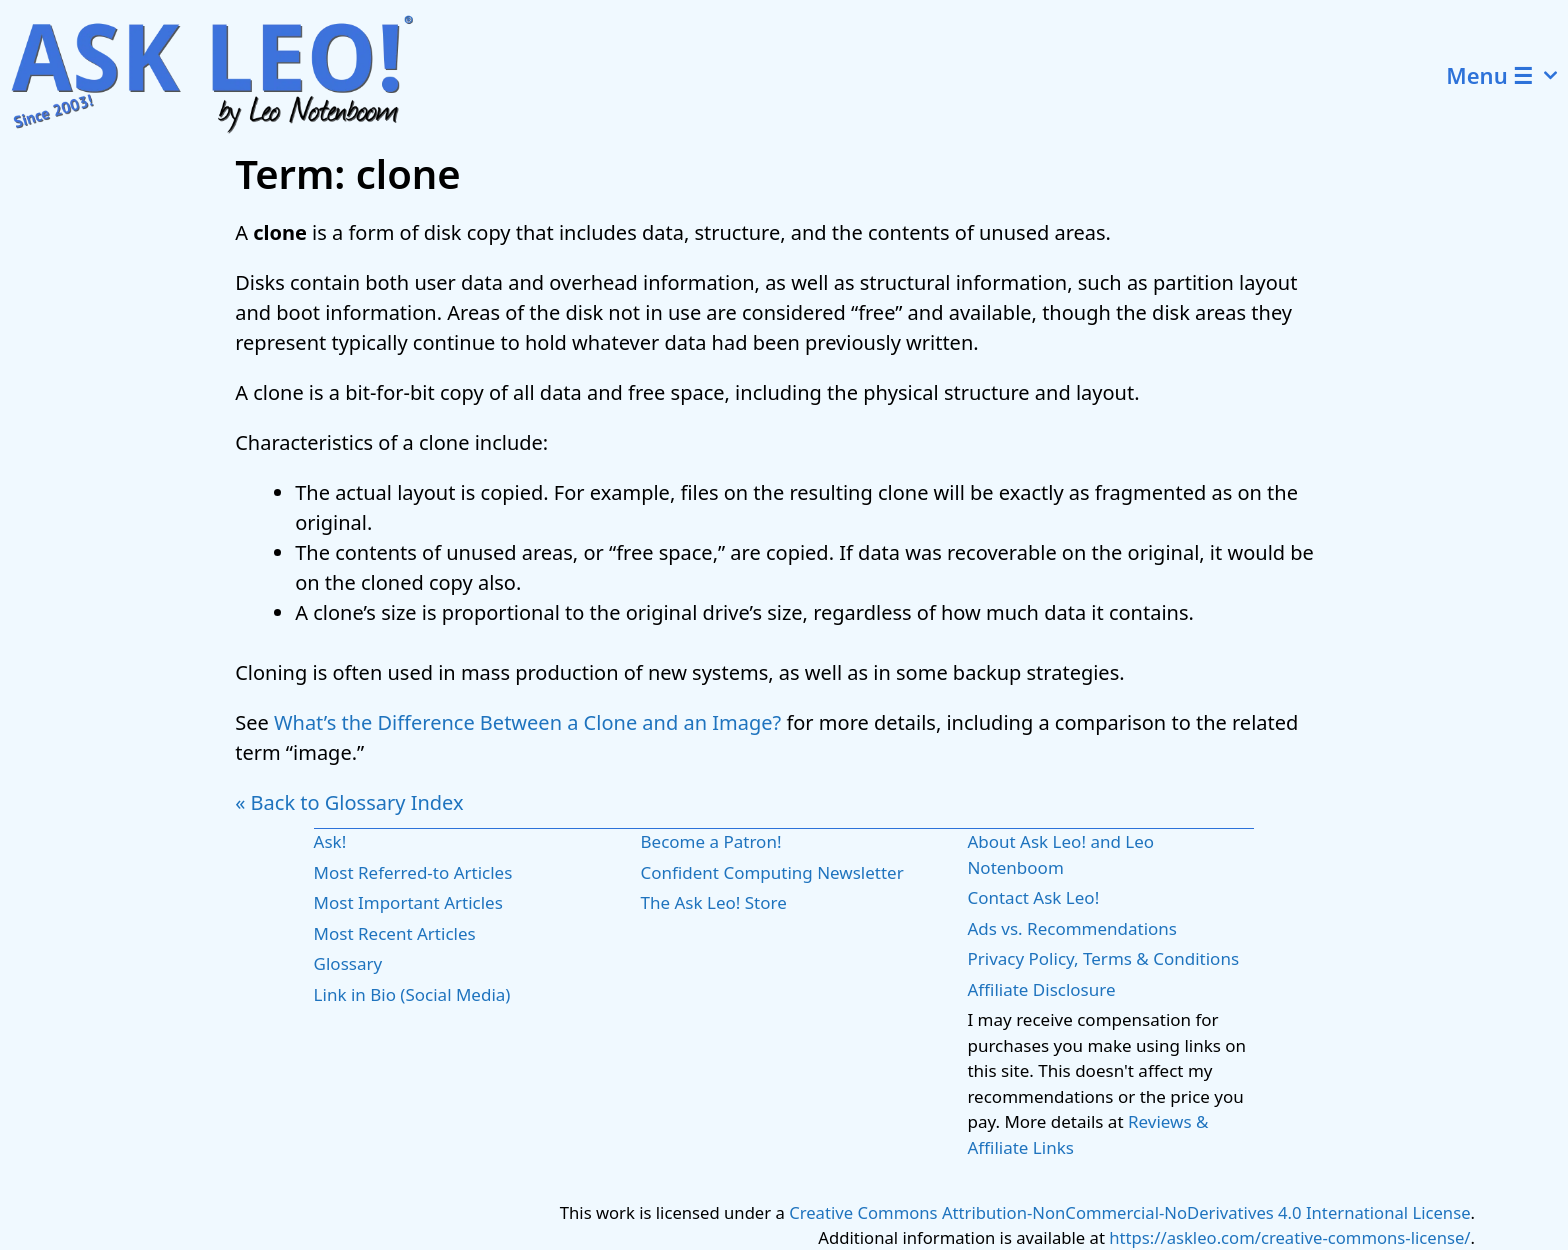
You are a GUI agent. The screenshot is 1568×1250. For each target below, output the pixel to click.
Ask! (330, 841)
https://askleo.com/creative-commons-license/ (1289, 1237)
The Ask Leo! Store (714, 902)
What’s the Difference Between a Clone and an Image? (527, 722)
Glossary (348, 963)
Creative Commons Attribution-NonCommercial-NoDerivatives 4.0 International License (1129, 1212)
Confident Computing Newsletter (772, 872)
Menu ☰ (1507, 75)
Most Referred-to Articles (413, 872)
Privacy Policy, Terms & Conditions (1103, 958)
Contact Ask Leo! (1033, 897)
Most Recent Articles (395, 933)
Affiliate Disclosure (1041, 989)
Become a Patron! (711, 841)
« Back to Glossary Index (349, 802)
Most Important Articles (408, 902)
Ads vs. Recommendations (1072, 928)
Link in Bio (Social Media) (412, 994)
